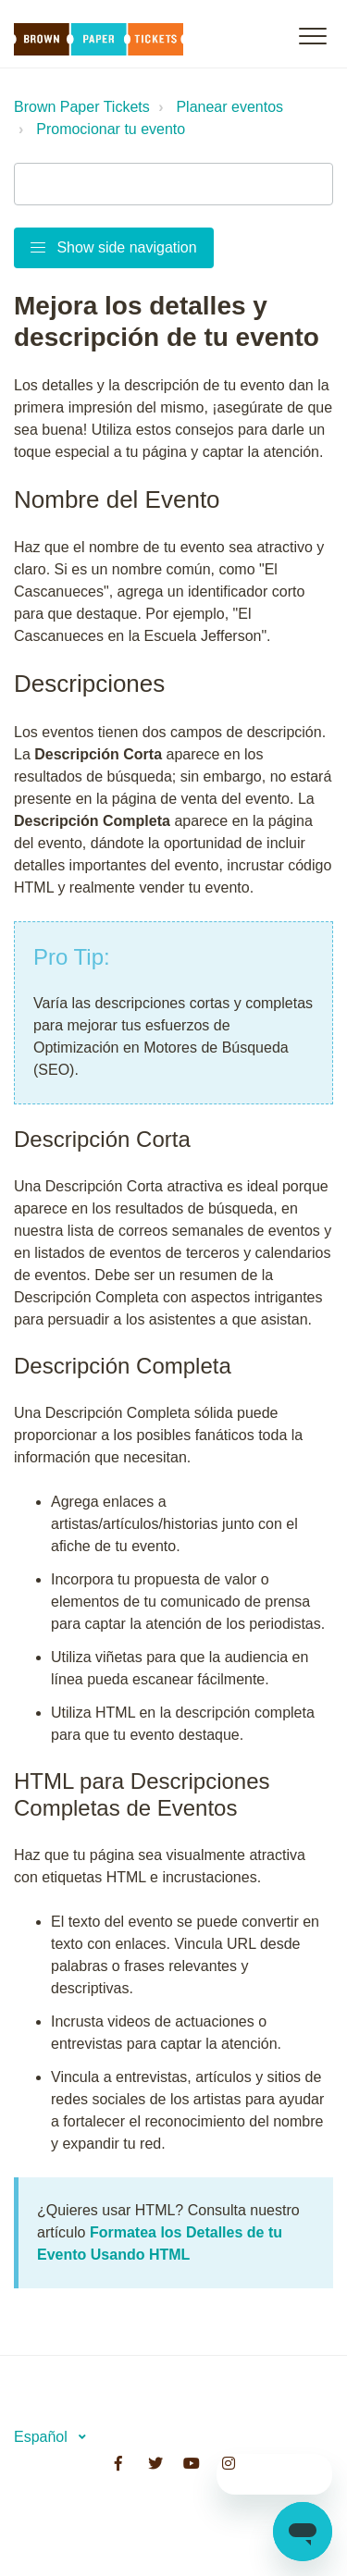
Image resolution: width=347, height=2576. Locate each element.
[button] (312, 35)
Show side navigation (114, 247)
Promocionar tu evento (110, 129)
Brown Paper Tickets (82, 107)
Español (42, 2437)
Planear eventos (229, 107)
